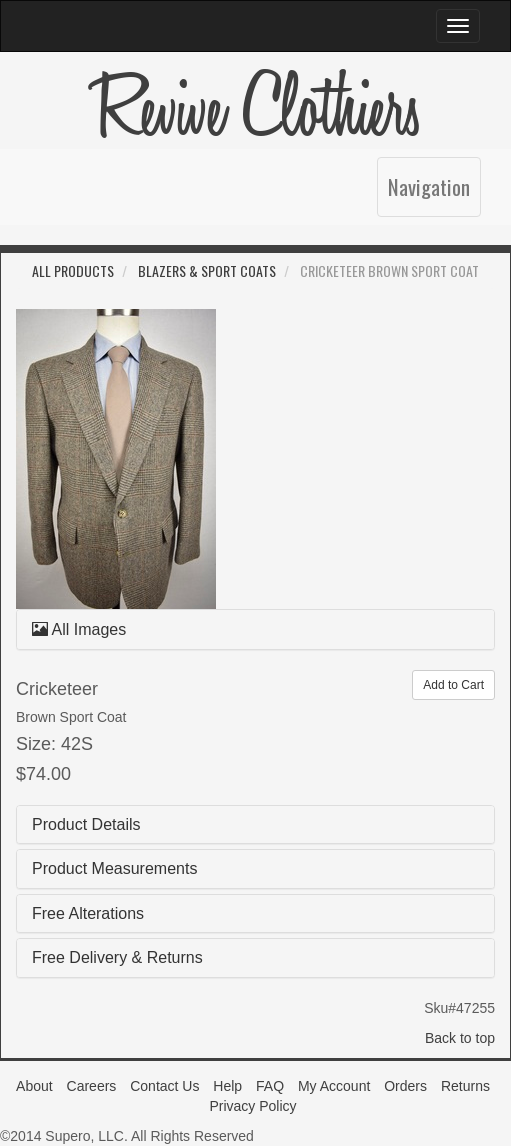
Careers (92, 1086)
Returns (465, 1086)
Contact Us (164, 1086)
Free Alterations (88, 913)
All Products (73, 270)
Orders (405, 1086)
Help (227, 1086)
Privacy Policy (252, 1106)
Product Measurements (114, 868)
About (34, 1086)
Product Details (86, 824)
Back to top (460, 1038)
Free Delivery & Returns (117, 957)
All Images (79, 629)
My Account (334, 1086)
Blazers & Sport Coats (207, 270)
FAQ (270, 1086)
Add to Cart (453, 685)
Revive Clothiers (256, 110)
